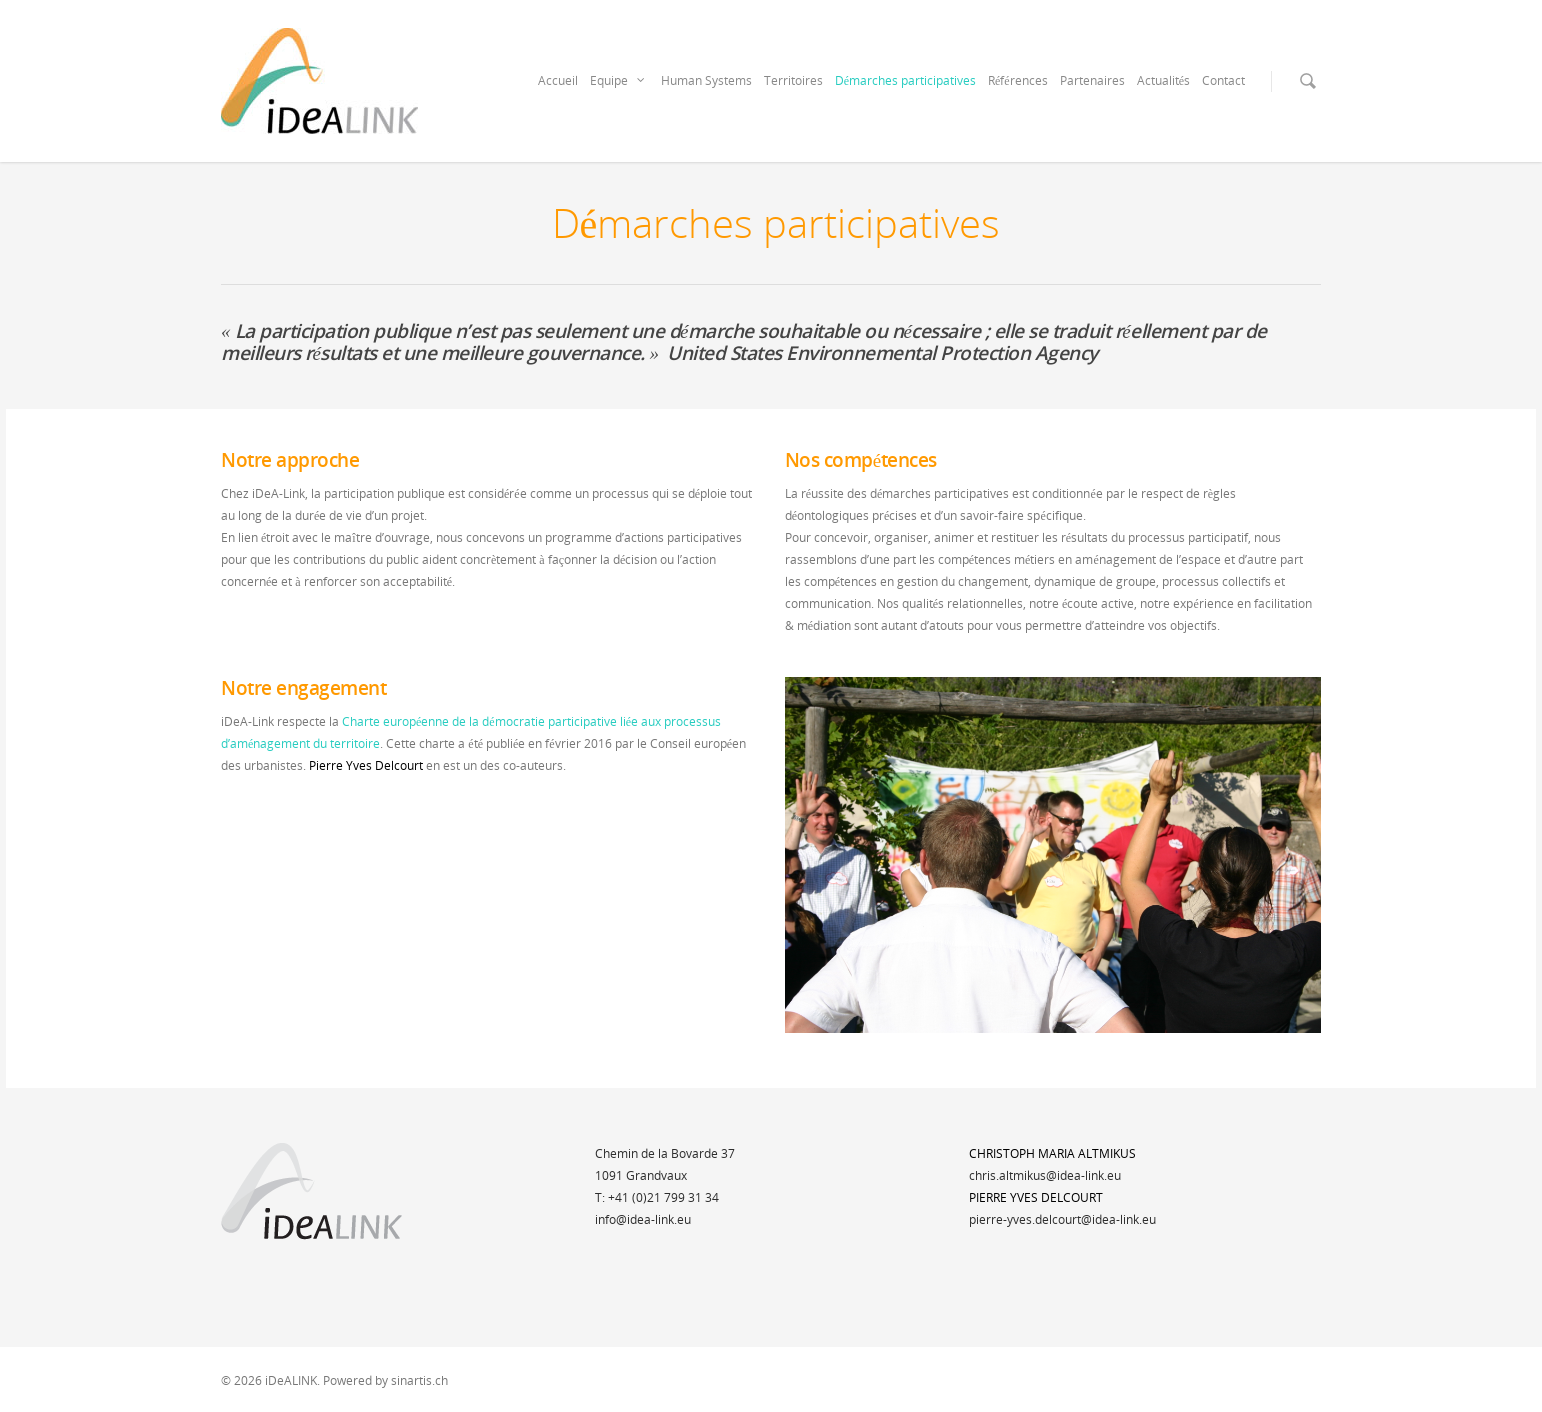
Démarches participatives (905, 80)
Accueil (558, 80)
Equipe (618, 81)
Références (1018, 80)
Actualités (1163, 80)
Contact (1223, 80)
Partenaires (1092, 80)
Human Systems (706, 80)
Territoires (793, 80)
